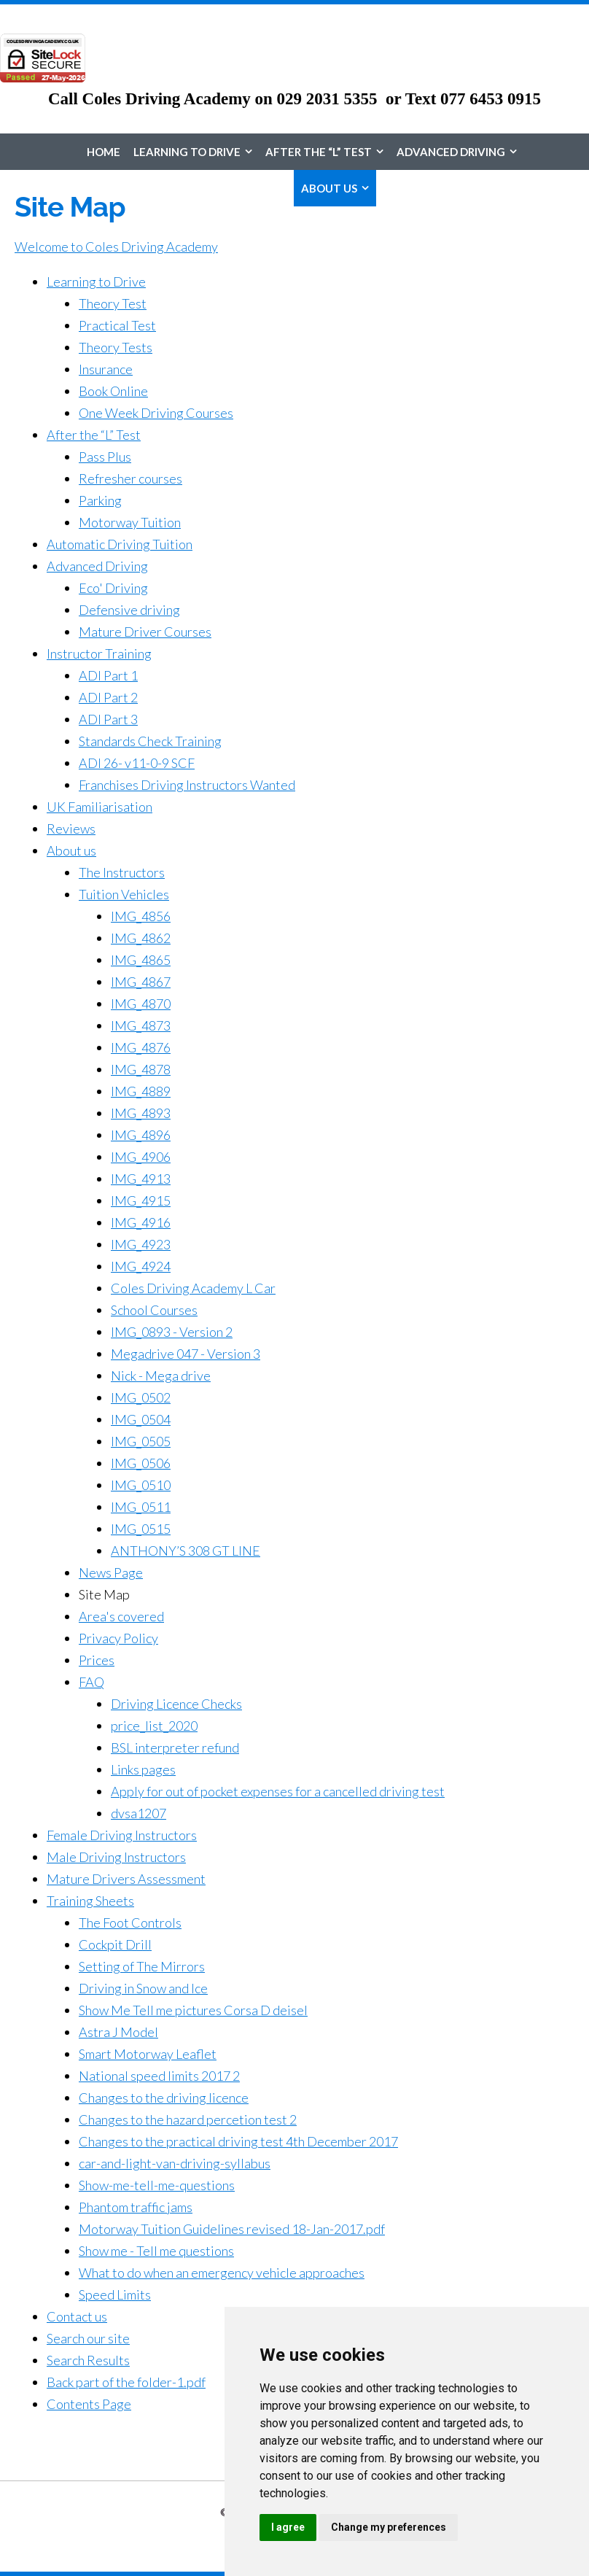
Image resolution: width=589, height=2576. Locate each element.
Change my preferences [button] (388, 2527)
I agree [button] (288, 2527)
